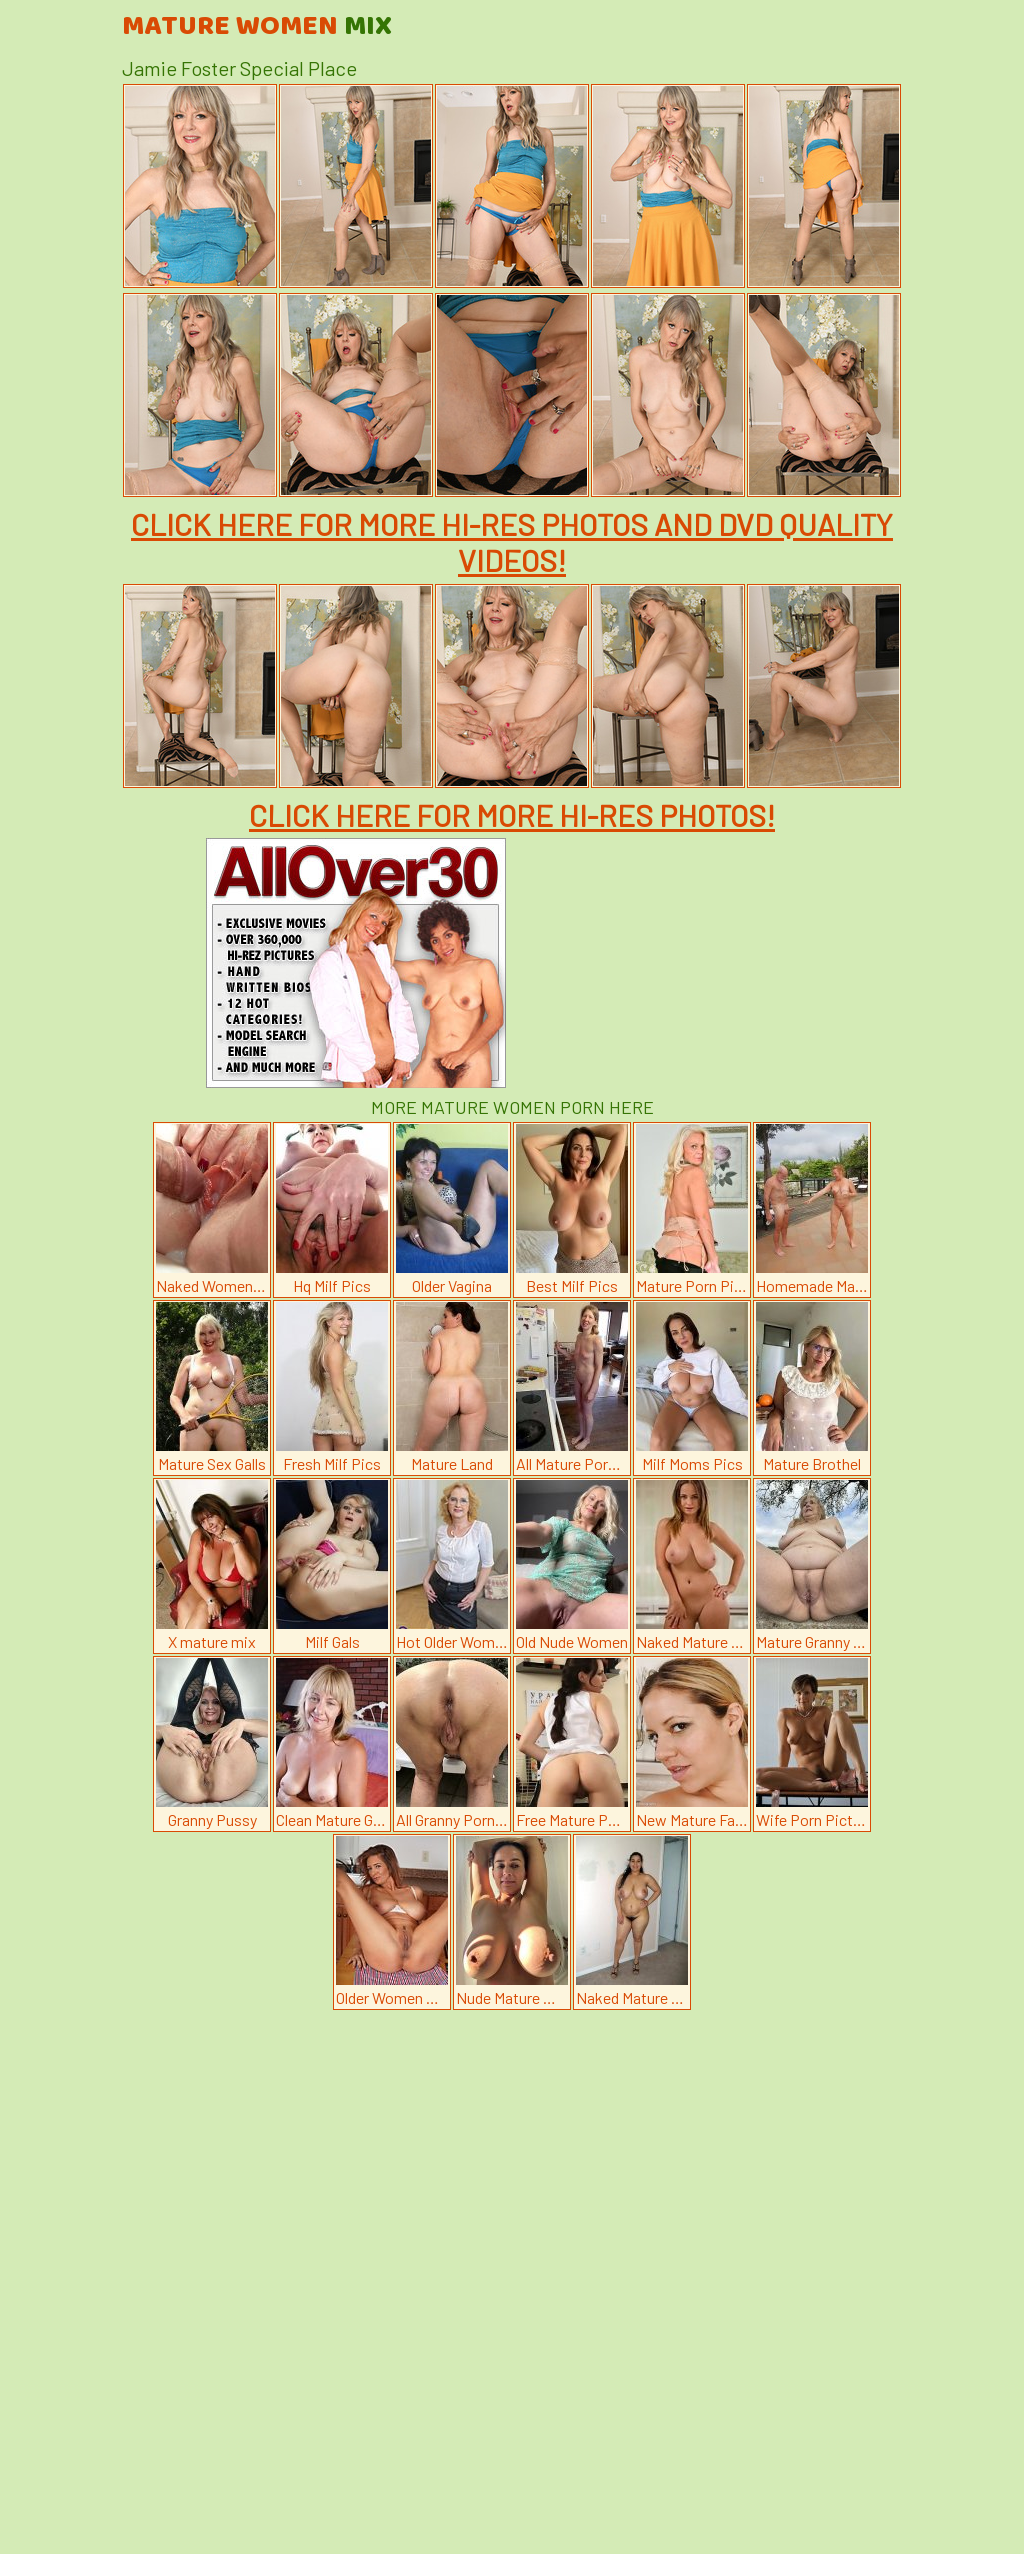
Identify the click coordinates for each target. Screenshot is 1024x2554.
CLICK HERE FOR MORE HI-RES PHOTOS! (512, 815)
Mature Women (257, 27)
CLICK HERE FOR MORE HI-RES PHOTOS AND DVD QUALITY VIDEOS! (512, 542)
